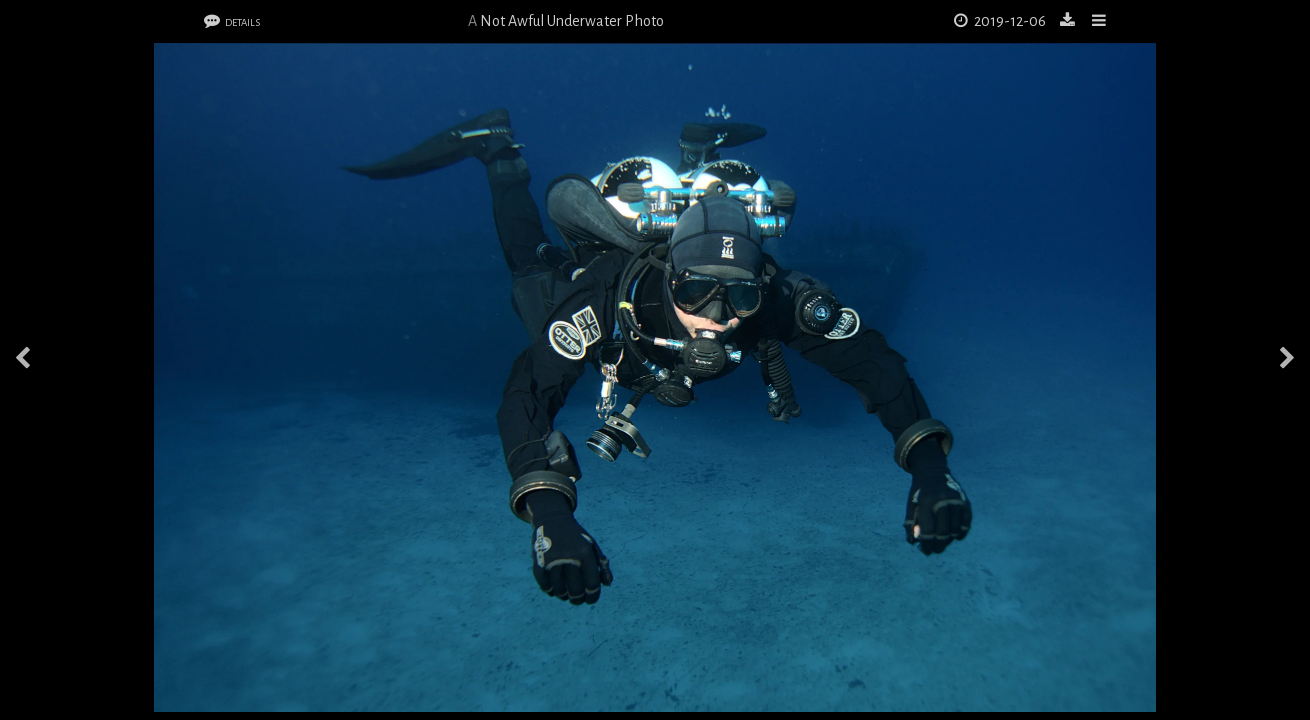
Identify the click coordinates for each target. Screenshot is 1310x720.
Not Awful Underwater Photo (572, 21)
